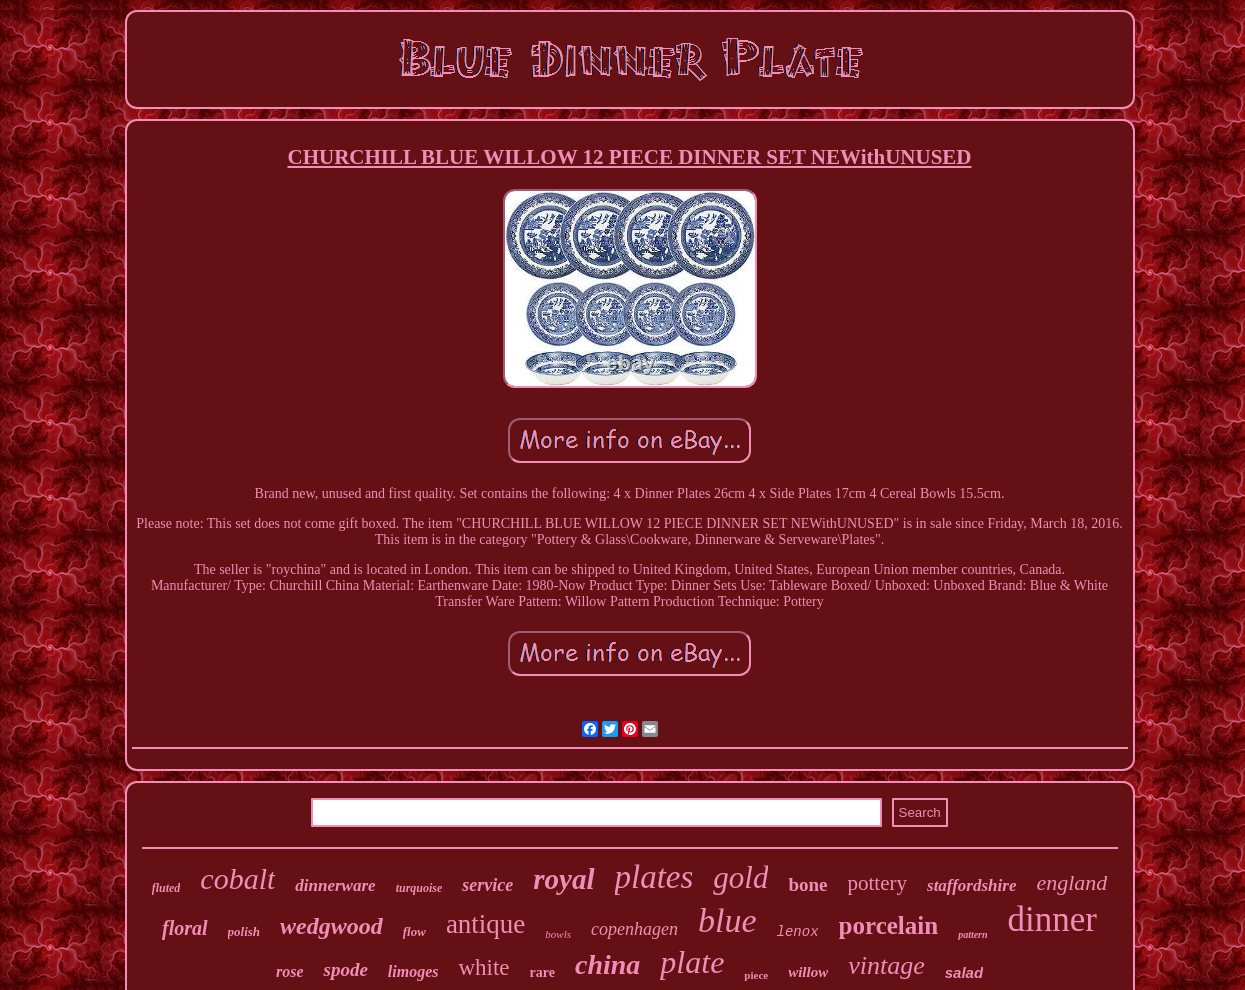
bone (807, 884)
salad (964, 972)
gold (740, 877)
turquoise (419, 888)
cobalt (237, 878)
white (483, 967)
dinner (1052, 919)
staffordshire (971, 885)
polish (244, 931)
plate (692, 962)
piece (756, 975)
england (1071, 882)
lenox (798, 932)
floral (185, 928)
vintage (886, 965)
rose (290, 971)
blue (727, 920)
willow (808, 972)
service (487, 885)
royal (563, 879)
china (607, 964)
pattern (972, 934)
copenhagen (634, 929)
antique (485, 924)
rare (542, 972)
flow (414, 931)
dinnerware (335, 885)
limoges (413, 971)
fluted (166, 888)
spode (345, 969)
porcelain (889, 925)
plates (654, 877)
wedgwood (331, 926)
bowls (558, 934)
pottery (877, 883)
